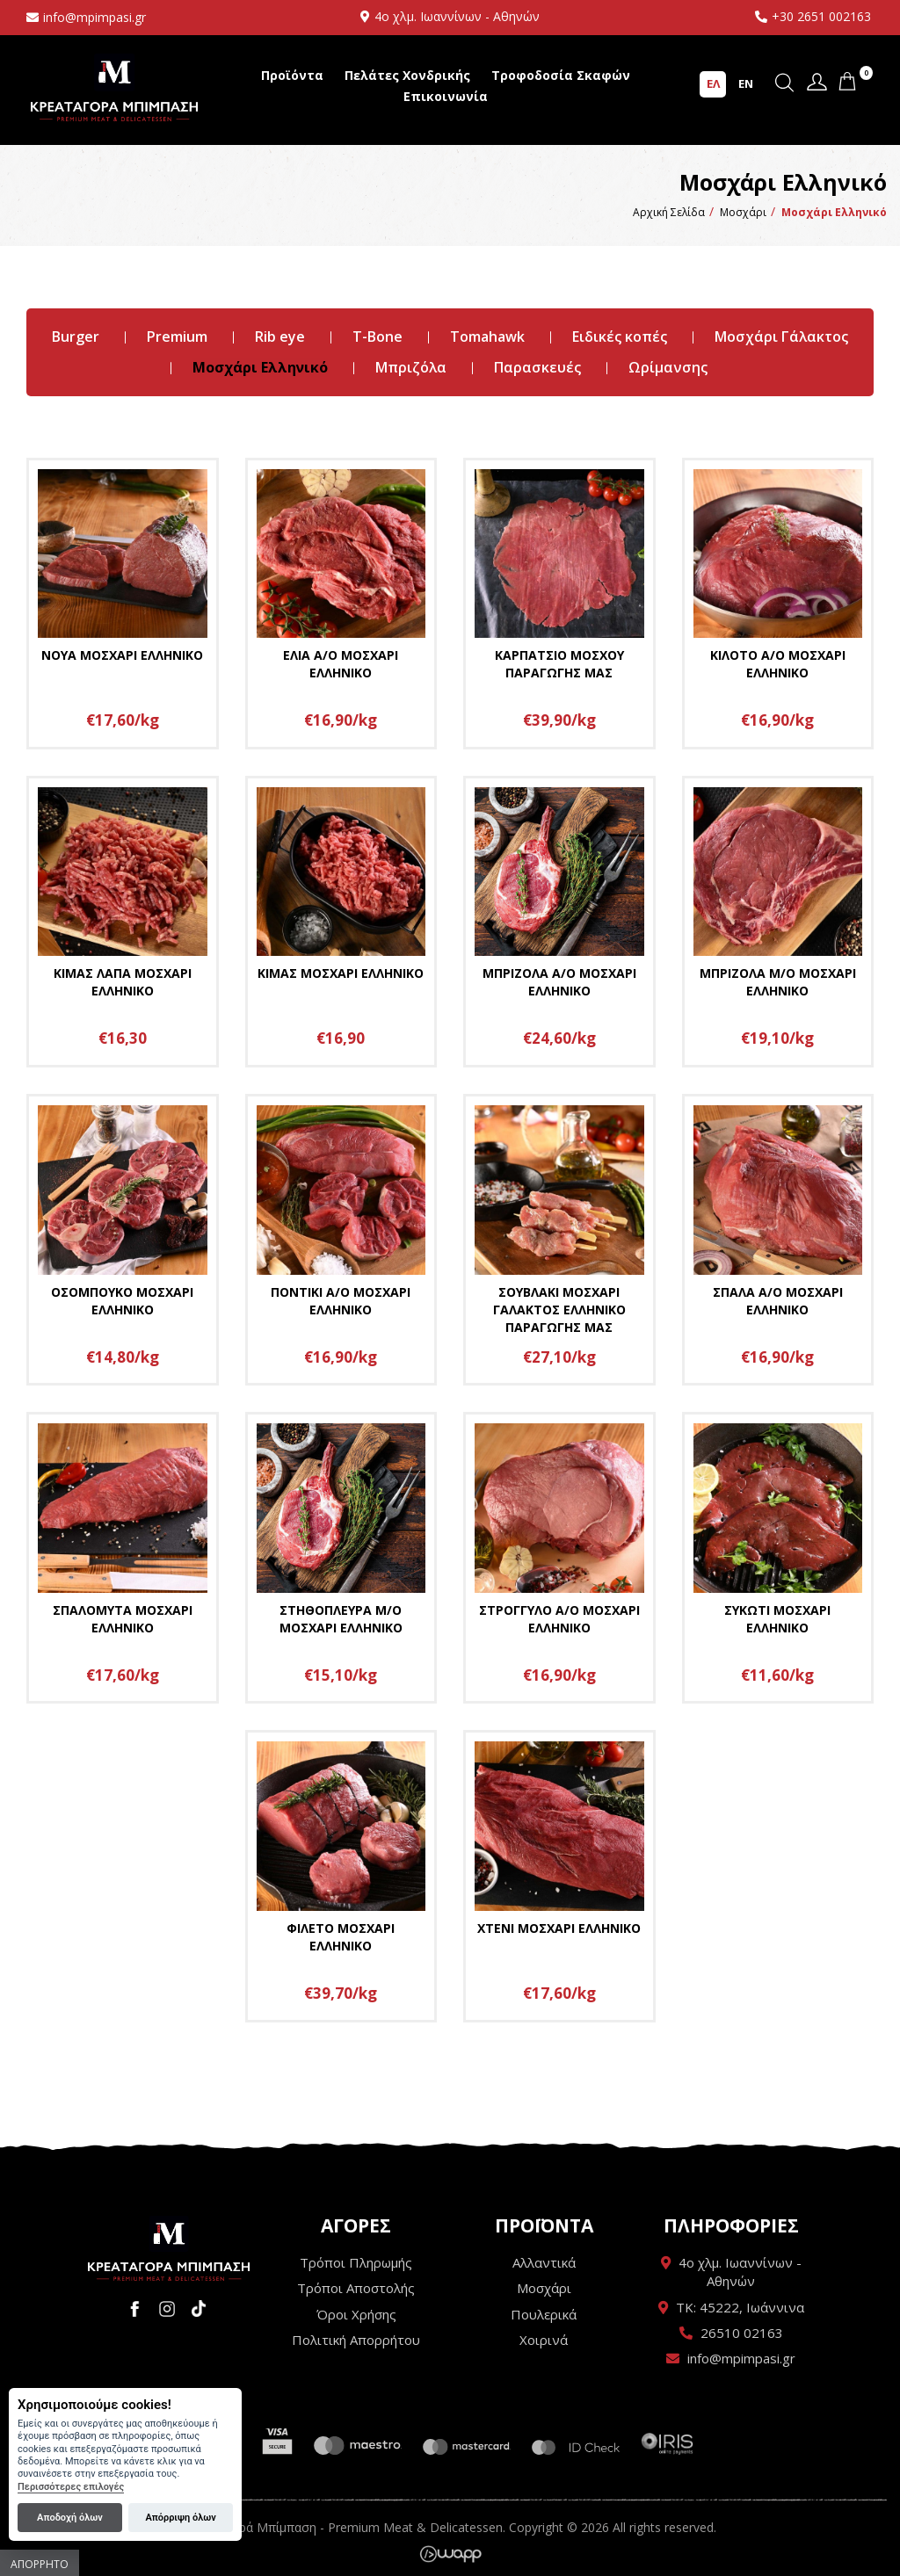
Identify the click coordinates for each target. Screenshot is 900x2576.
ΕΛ (713, 83)
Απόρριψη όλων (180, 2517)
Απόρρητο (40, 2564)
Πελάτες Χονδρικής (407, 75)
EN (745, 83)
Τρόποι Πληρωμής (356, 2262)
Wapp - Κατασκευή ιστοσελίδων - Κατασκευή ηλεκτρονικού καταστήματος (450, 2554)
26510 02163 (741, 2332)
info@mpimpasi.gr (94, 17)
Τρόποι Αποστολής (356, 2288)
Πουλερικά (544, 2314)
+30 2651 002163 (821, 16)
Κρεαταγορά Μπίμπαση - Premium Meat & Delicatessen (114, 88)
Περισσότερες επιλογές (71, 2487)
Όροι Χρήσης (356, 2314)
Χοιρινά (543, 2339)
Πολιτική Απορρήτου (356, 2339)
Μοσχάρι (544, 2288)
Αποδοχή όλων (70, 2517)
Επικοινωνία (445, 96)
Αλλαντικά (544, 2262)
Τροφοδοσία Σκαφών (560, 75)
